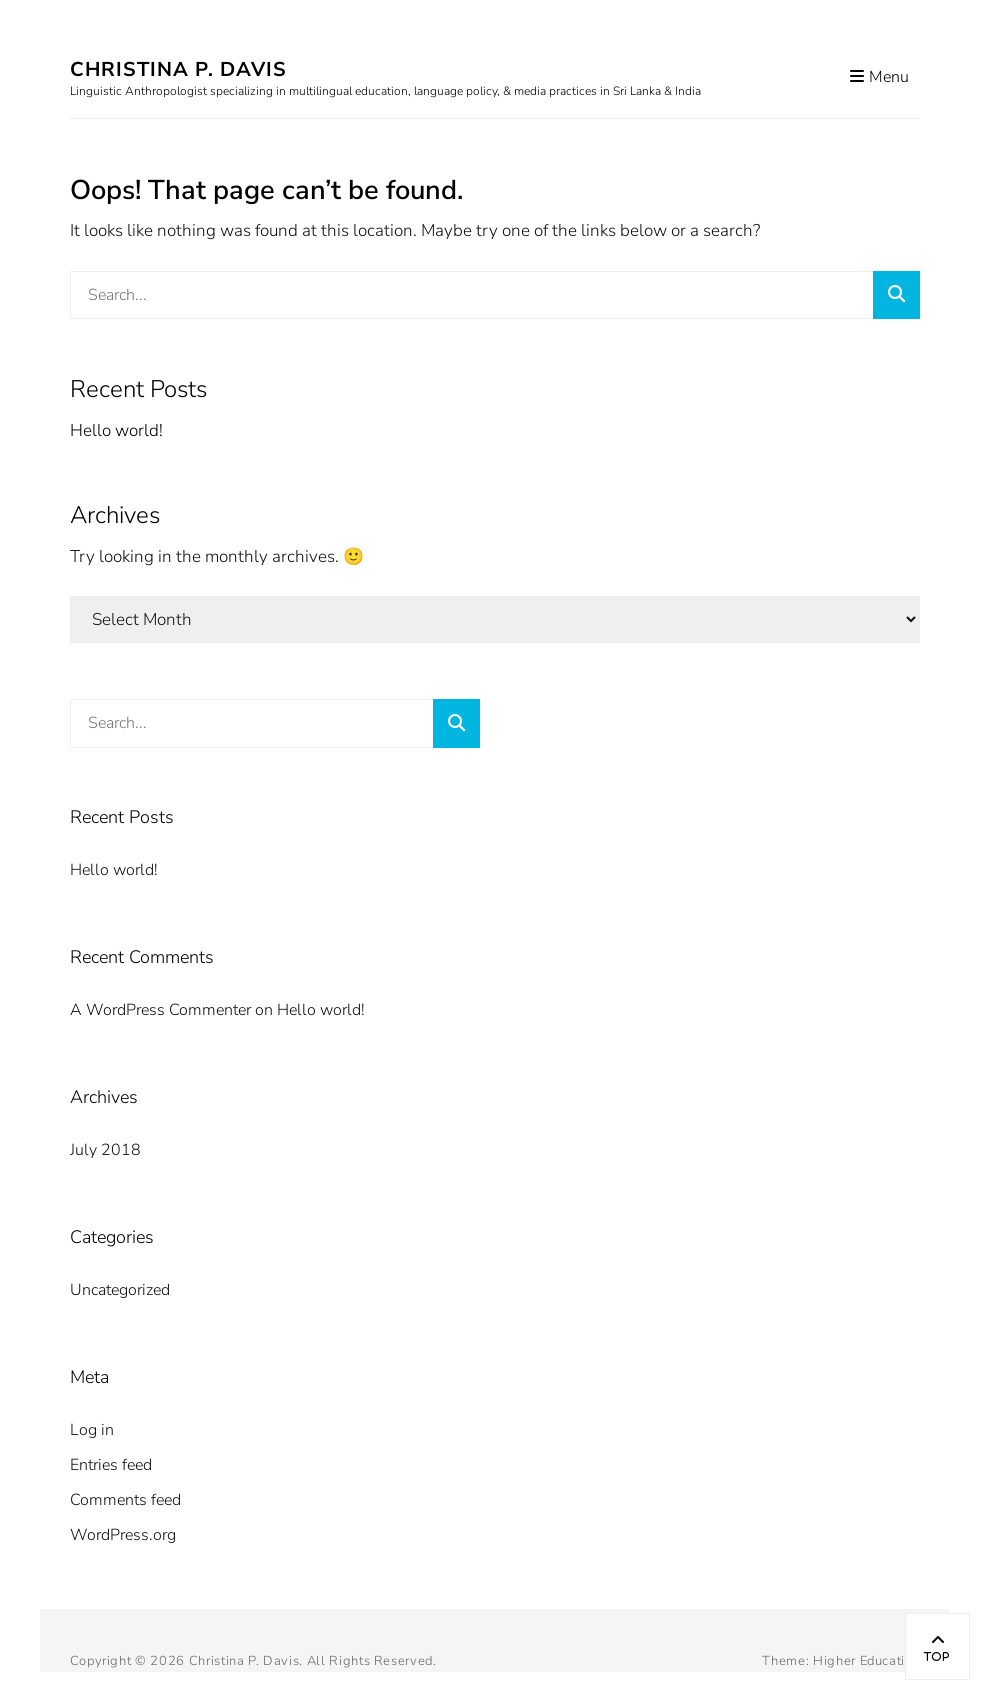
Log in (92, 1430)
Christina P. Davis (178, 69)
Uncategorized (120, 1290)
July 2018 (105, 1150)
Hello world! (116, 430)
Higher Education (866, 1661)
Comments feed (125, 1500)
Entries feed (111, 1465)
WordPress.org (123, 1535)
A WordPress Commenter (160, 1010)
